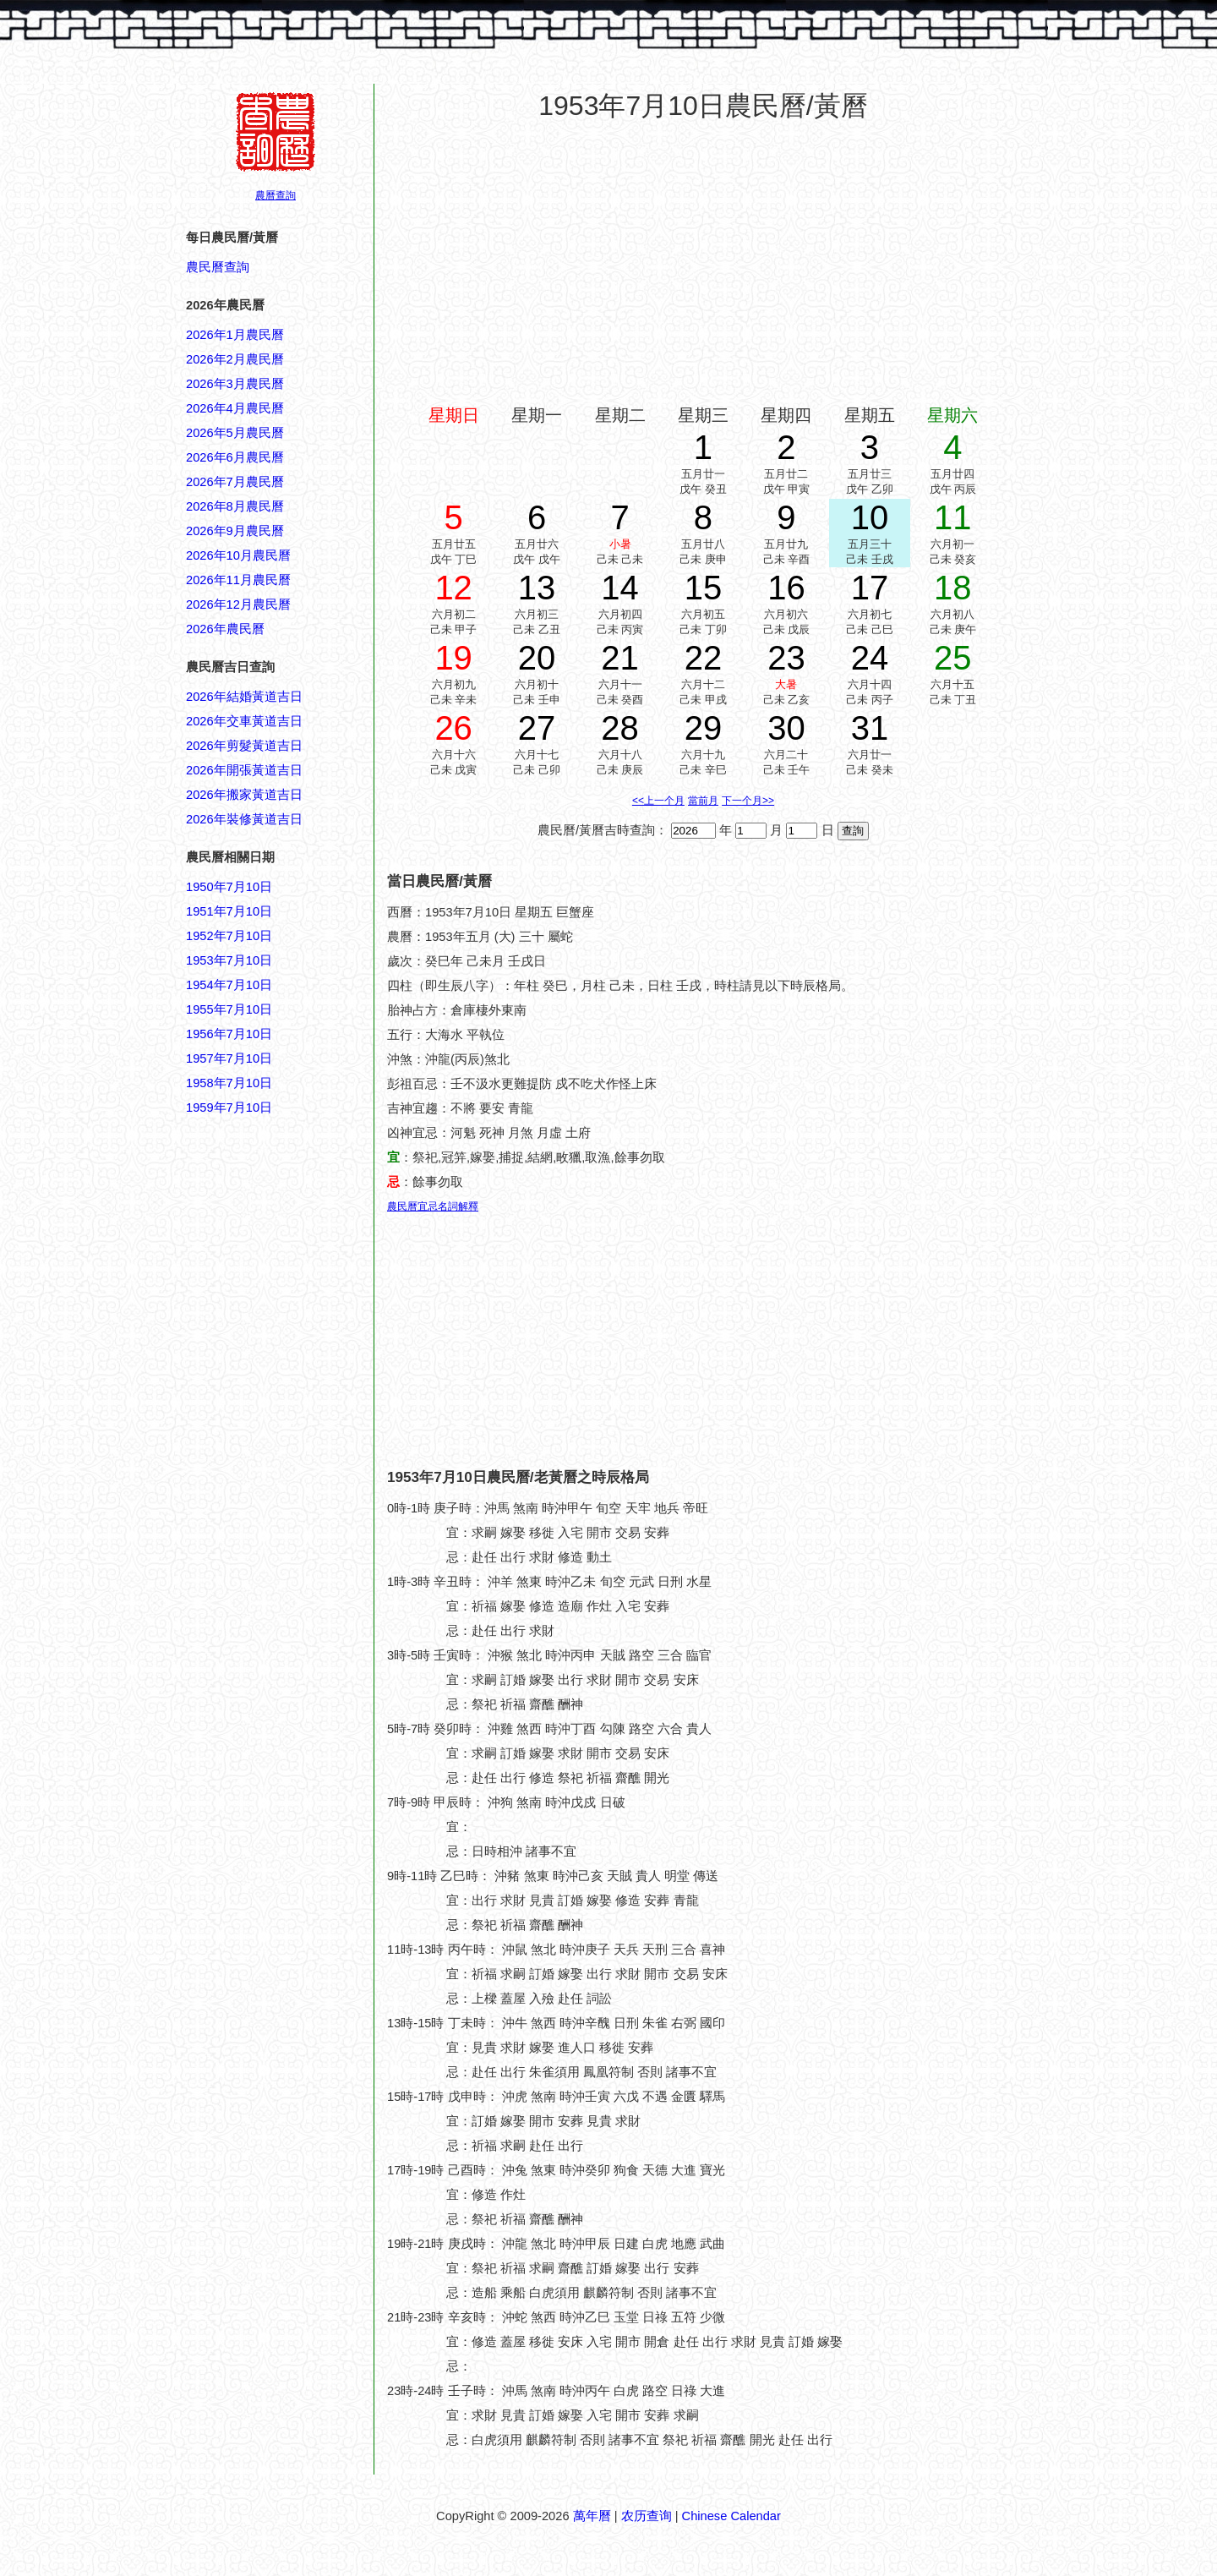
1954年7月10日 (229, 985)
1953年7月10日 (229, 960)
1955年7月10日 (229, 1009)
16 (786, 587)
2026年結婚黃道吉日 (244, 696)
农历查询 (646, 2516)
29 (704, 728)
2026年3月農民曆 (235, 384)
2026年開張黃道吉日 (244, 770)
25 (953, 657)
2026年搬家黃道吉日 (244, 794)
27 (537, 728)
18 (953, 587)
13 (537, 587)
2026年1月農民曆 (235, 335)
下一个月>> (748, 801)
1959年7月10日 (229, 1107)
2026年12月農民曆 (238, 604)
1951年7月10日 (229, 911)
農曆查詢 (275, 195)
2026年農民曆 (225, 629)
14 (620, 587)
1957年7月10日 (229, 1058)
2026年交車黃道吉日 (244, 721)
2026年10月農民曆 (238, 555)
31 (870, 728)
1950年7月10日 (229, 887)
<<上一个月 (658, 801)
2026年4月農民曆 (235, 408)
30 (786, 728)
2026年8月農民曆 (235, 506)
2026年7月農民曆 (235, 482)
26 (453, 728)
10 (870, 517)
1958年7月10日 (229, 1083)
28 (620, 728)
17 (870, 587)
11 (953, 517)
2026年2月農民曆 (235, 359)
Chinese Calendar (731, 2516)
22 (704, 657)
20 (537, 657)
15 (704, 587)
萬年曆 (592, 2516)
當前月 (703, 801)
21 (620, 657)
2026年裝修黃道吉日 (244, 819)
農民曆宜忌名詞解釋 (432, 1206)
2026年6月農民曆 (235, 457)
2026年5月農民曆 (235, 433)
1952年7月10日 (229, 936)
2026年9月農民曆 (235, 531)
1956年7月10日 (229, 1034)
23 (786, 657)
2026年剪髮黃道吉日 (244, 745)
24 (870, 657)
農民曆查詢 (217, 267)
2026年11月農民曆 (238, 580)
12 (453, 587)
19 (453, 657)
